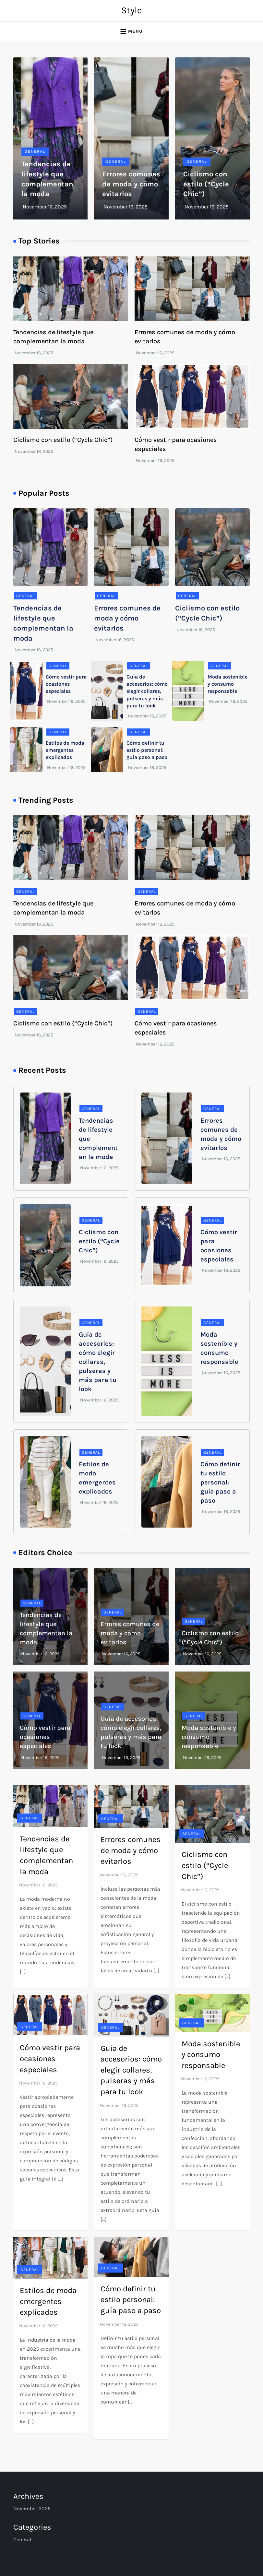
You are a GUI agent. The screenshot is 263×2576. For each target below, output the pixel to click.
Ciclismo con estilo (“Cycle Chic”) (206, 184)
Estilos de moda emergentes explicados (65, 750)
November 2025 (32, 2508)
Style (131, 10)
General (35, 151)
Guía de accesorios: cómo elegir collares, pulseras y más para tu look (147, 691)
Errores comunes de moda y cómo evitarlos (131, 184)
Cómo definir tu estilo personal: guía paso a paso (146, 750)
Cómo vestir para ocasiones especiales (66, 684)
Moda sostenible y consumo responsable (227, 684)
